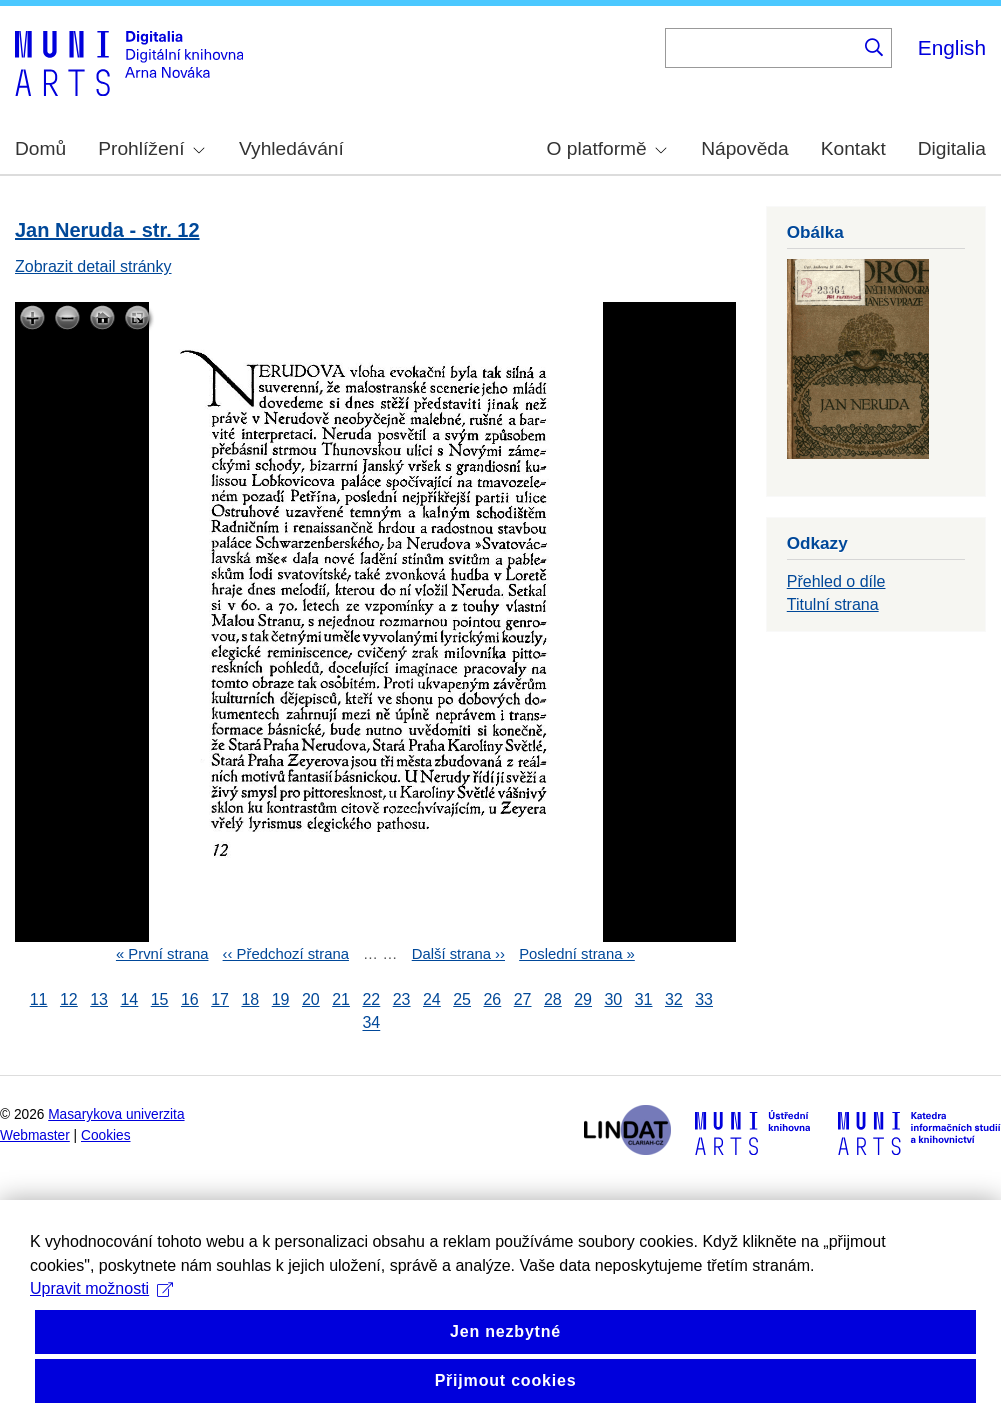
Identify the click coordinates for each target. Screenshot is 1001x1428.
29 (583, 999)
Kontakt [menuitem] (853, 148)
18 (250, 999)
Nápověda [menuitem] (744, 148)
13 (99, 999)
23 (402, 999)
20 (311, 999)
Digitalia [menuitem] (952, 148)
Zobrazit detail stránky (93, 266)
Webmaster (35, 1135)
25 (462, 999)
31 (644, 999)
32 (674, 999)
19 (281, 999)
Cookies (106, 1135)
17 (220, 999)
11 (39, 999)
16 (190, 999)
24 (432, 999)
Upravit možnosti (101, 1356)
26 (492, 999)
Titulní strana (833, 604)
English (952, 47)
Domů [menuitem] (40, 148)
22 (371, 999)
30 (613, 999)
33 (704, 999)
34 (371, 1023)
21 (341, 999)
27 (523, 999)
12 (69, 999)
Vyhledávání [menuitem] (291, 148)
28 (553, 999)
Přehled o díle (836, 581)
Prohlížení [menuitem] (151, 148)
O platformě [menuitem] (607, 148)
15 (160, 999)
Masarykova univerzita (116, 1114)
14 (129, 999)
